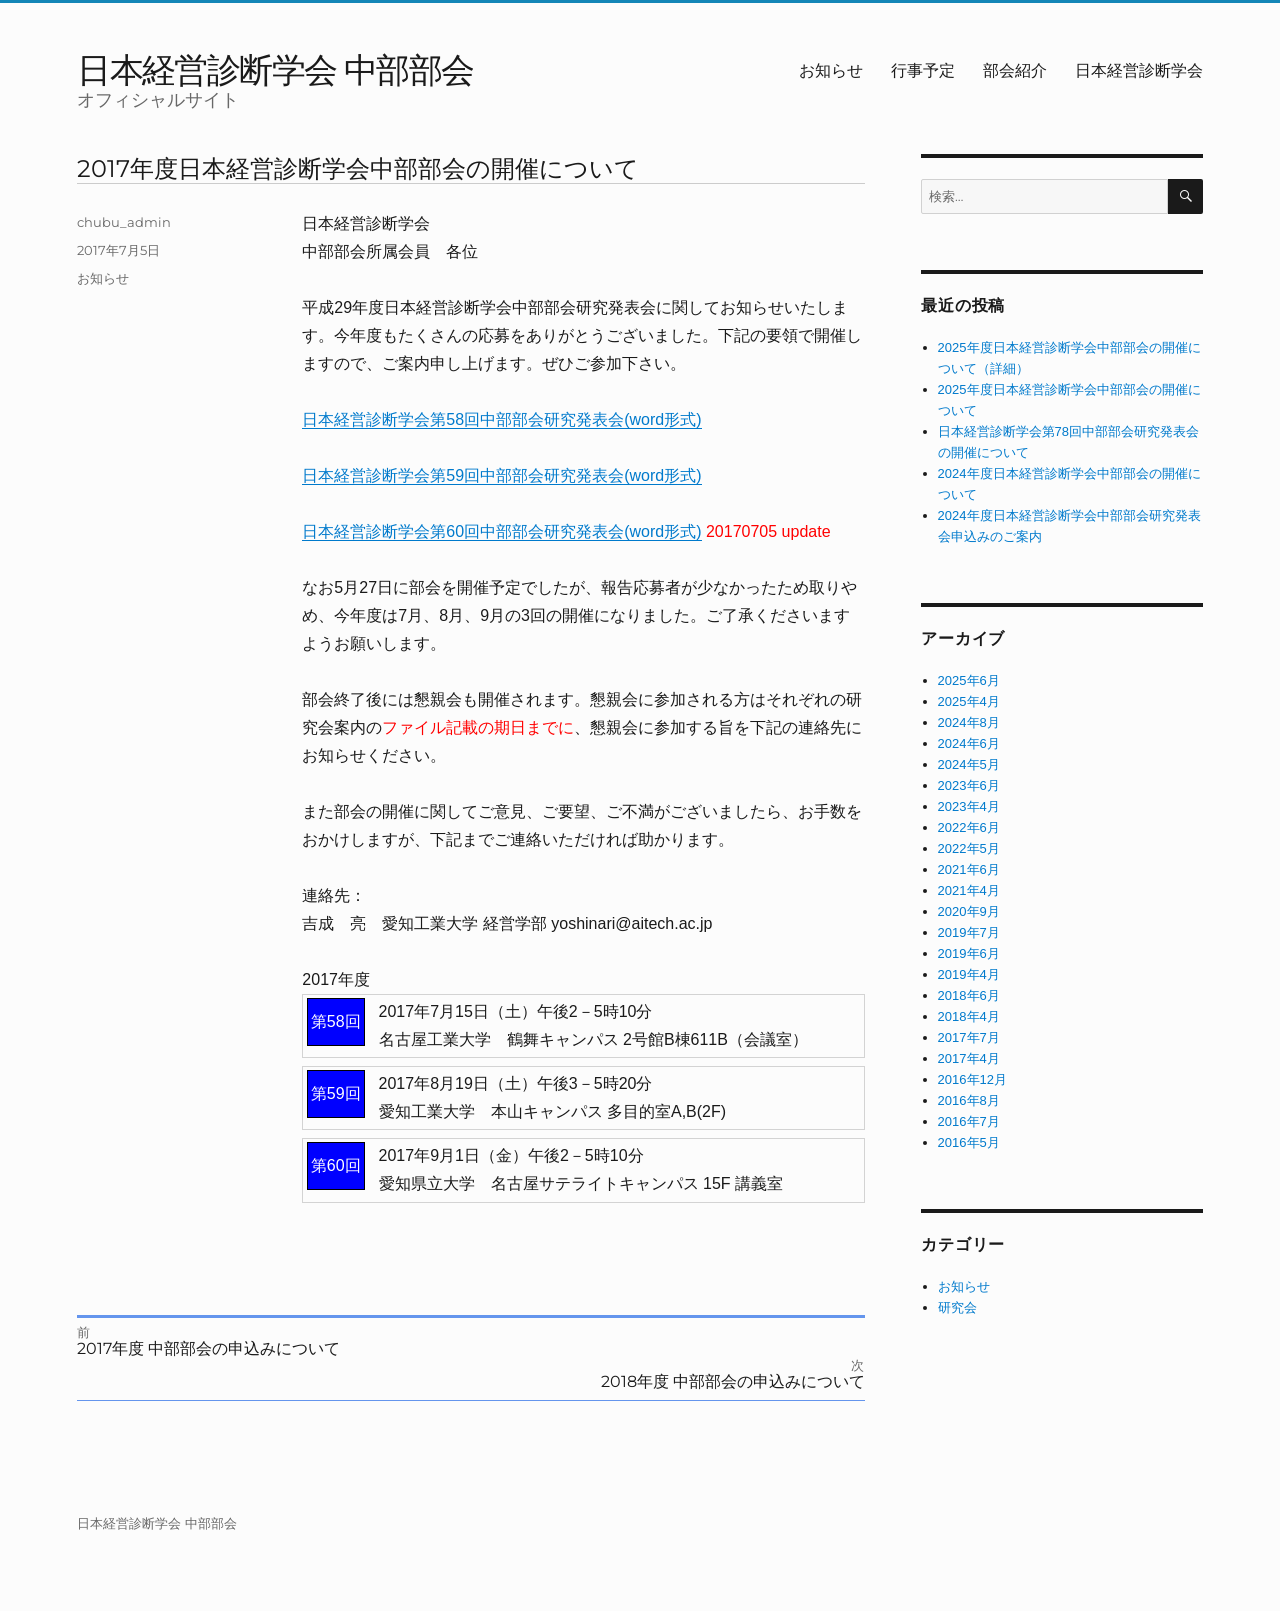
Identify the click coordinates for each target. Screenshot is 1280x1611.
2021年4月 (969, 890)
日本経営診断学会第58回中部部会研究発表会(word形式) (501, 419)
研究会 (957, 1307)
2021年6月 (969, 869)
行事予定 (923, 70)
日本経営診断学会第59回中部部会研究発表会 (463, 475)
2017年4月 (969, 1058)
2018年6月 (969, 995)
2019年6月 (969, 953)
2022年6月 (969, 827)
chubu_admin (124, 222)
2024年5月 (969, 764)
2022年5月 (969, 848)
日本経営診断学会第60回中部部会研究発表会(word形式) (501, 531)
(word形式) (662, 475)
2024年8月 (969, 722)
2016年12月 (972, 1079)
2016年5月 (969, 1142)
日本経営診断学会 (1139, 70)
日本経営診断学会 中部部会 (275, 69)
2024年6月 (969, 743)
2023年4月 (969, 806)
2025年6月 (969, 680)
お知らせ (831, 70)
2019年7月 (969, 932)
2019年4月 (969, 974)
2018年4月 (969, 1016)
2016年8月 (969, 1100)
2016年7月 (969, 1121)
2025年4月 (969, 701)
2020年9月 (969, 911)
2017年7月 (969, 1037)
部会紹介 (1015, 70)
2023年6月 (969, 785)
